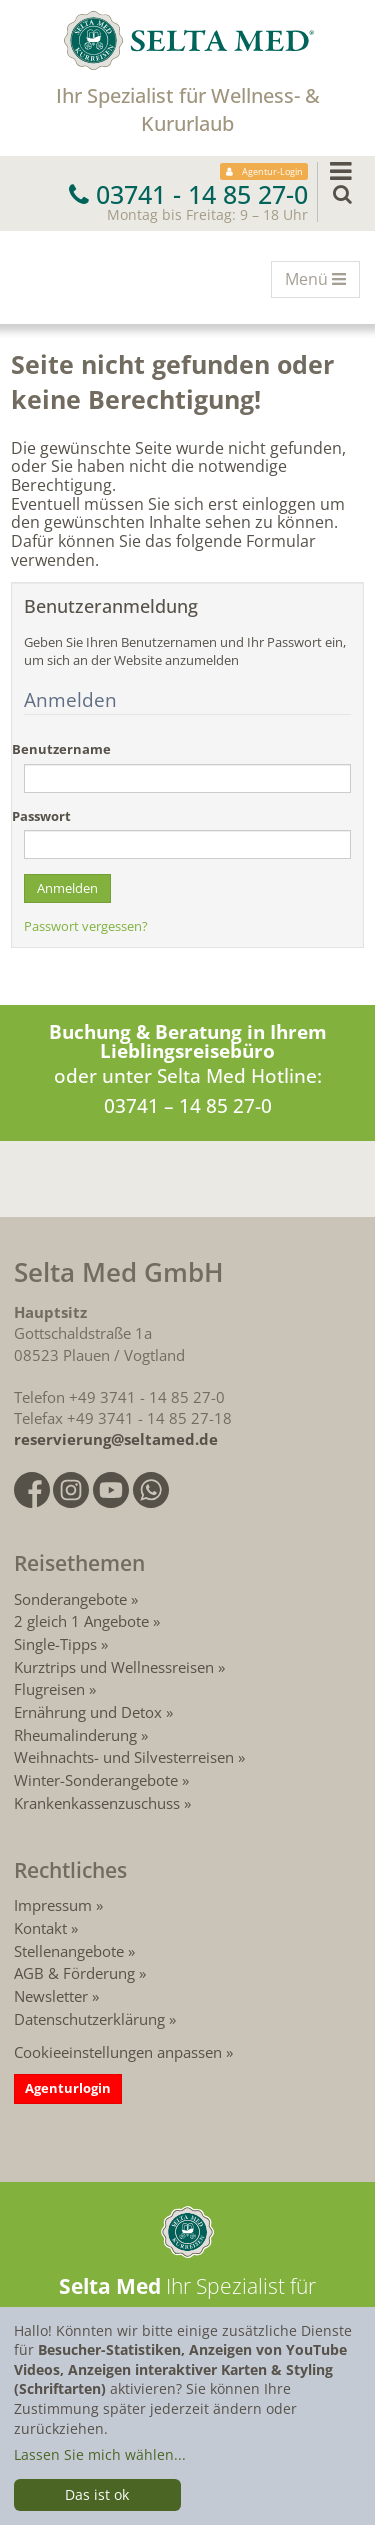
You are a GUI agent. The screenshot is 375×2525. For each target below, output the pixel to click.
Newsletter (51, 1996)
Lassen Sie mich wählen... (100, 2454)
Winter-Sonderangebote (96, 1780)
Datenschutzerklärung (89, 2019)
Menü (322, 282)
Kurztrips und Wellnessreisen (114, 1667)
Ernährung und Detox (88, 1712)
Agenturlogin (68, 2088)
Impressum (53, 1905)
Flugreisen (49, 1689)
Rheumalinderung (77, 1735)
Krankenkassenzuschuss (99, 1803)
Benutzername (61, 749)
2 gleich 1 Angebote (81, 1621)
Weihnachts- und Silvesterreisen (124, 1757)
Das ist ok (97, 2494)
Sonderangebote (70, 1599)
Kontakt (40, 1928)
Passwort (41, 816)
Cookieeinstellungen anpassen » (123, 2052)
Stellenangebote (69, 1951)
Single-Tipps (55, 1644)
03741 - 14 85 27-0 (188, 194)
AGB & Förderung (74, 1973)
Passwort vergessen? (86, 926)
